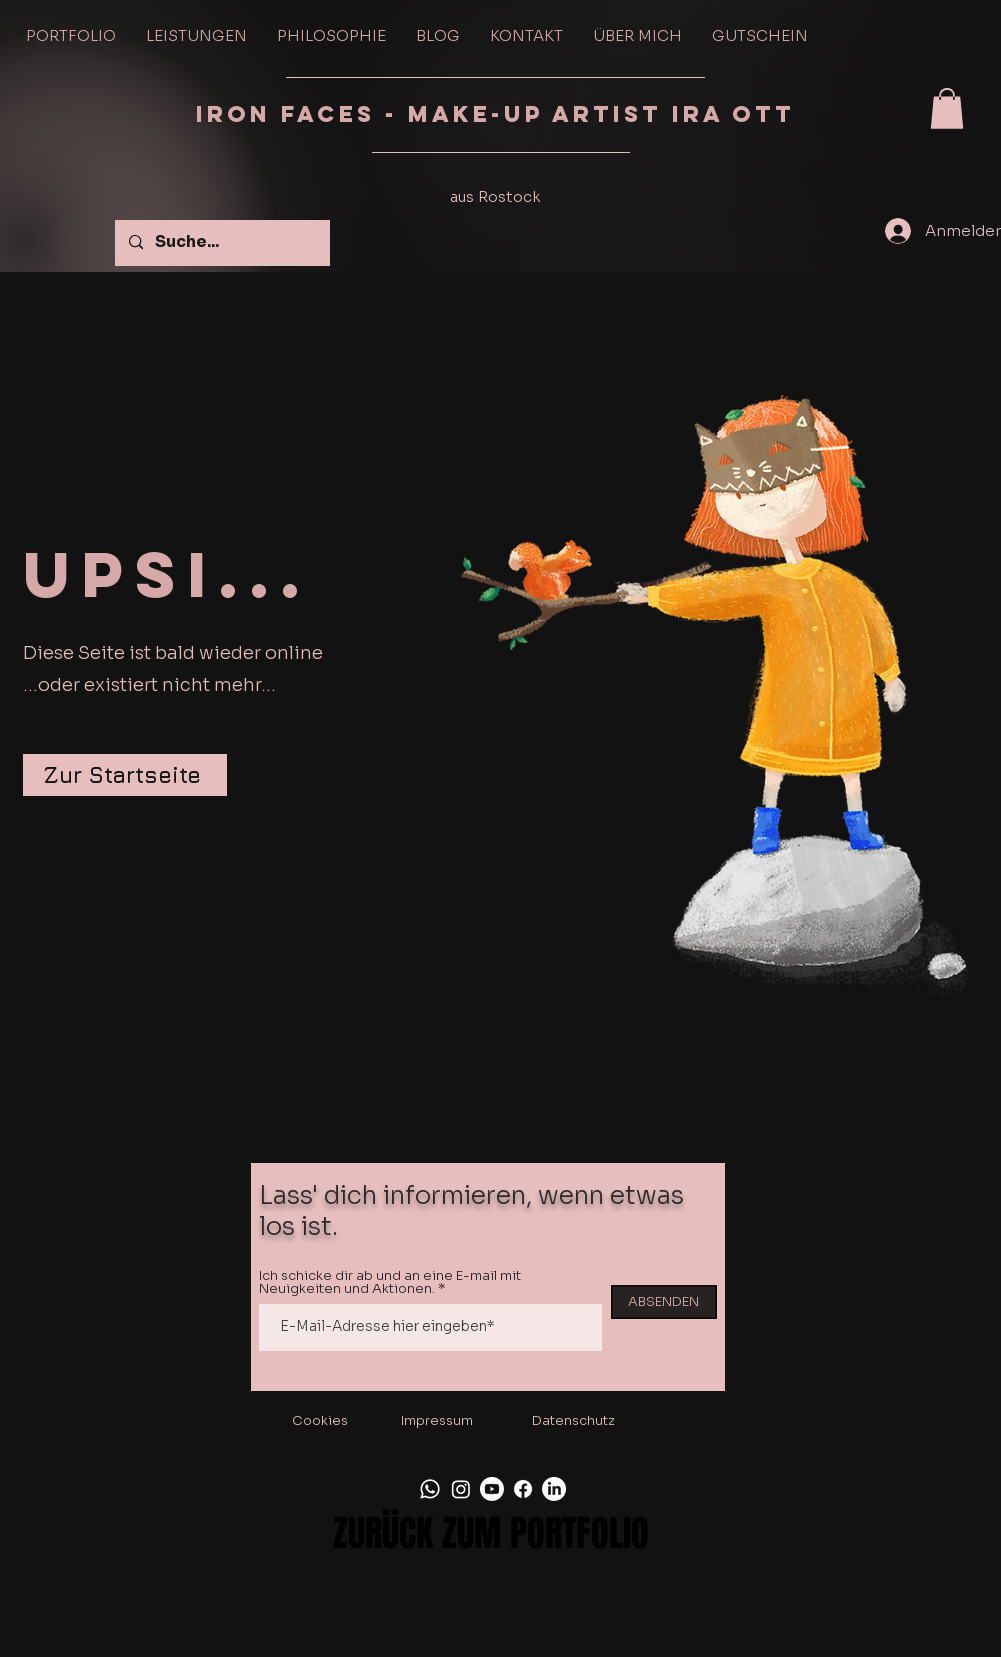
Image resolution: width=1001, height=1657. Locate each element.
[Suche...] (221, 243)
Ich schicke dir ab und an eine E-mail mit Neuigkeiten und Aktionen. (390, 1282)
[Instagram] (461, 1489)
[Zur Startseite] (125, 775)
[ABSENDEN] (664, 1302)
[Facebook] (523, 1489)
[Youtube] (492, 1489)
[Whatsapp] (430, 1489)
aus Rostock (495, 196)
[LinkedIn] (554, 1489)
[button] (947, 108)
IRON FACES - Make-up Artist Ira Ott (500, 114)
